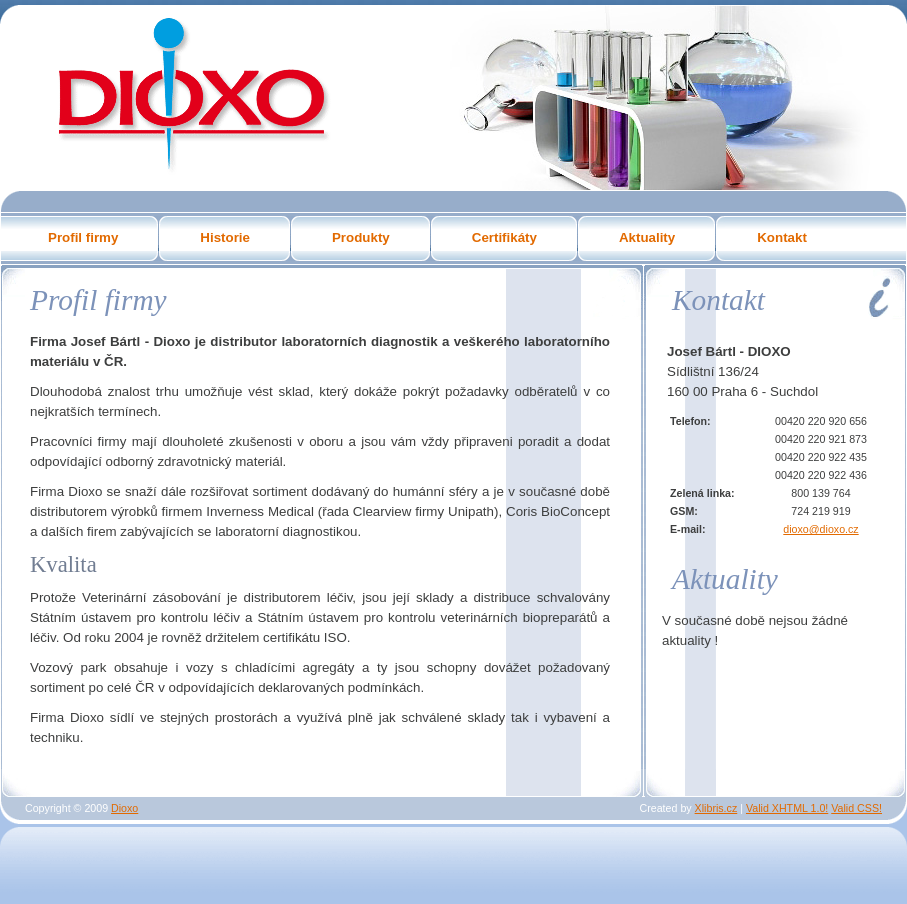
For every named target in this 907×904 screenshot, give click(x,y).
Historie (225, 237)
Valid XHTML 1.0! (787, 808)
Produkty (361, 237)
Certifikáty (504, 237)
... (157, 808)
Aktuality (647, 237)
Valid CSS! (856, 808)
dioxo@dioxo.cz (820, 529)
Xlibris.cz (716, 808)
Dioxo (191, 92)
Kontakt (782, 237)
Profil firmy (83, 237)
